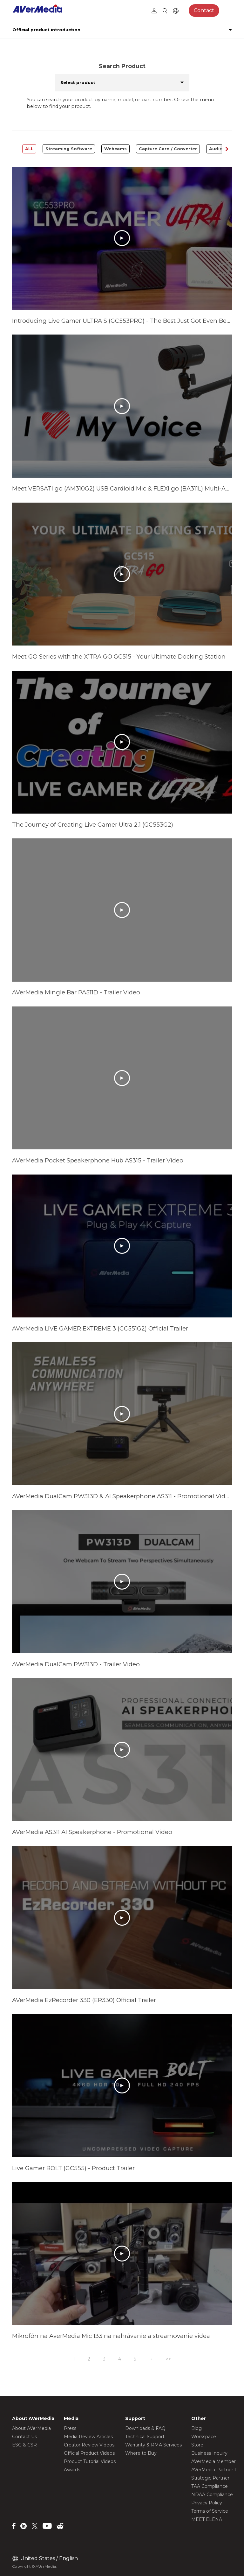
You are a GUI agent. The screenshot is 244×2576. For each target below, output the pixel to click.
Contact (204, 10)
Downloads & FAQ (145, 2428)
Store (197, 2445)
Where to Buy (141, 2453)
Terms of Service (209, 2511)
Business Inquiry (209, 2453)
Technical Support (145, 2436)
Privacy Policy (206, 2503)
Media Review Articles (88, 2436)
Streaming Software (68, 148)
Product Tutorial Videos (90, 2461)
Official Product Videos (89, 2453)
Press (70, 2428)
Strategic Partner (210, 2478)
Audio (216, 148)
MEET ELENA (206, 2519)
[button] (227, 148)
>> (168, 2359)
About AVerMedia (31, 2428)
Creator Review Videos (89, 2445)
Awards (72, 2470)
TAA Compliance (209, 2486)
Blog (196, 2428)
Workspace (203, 2436)
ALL (29, 148)
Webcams (115, 148)
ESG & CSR (24, 2445)
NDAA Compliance (212, 2494)
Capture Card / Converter (168, 148)
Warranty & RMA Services (153, 2445)
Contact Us (24, 2436)
